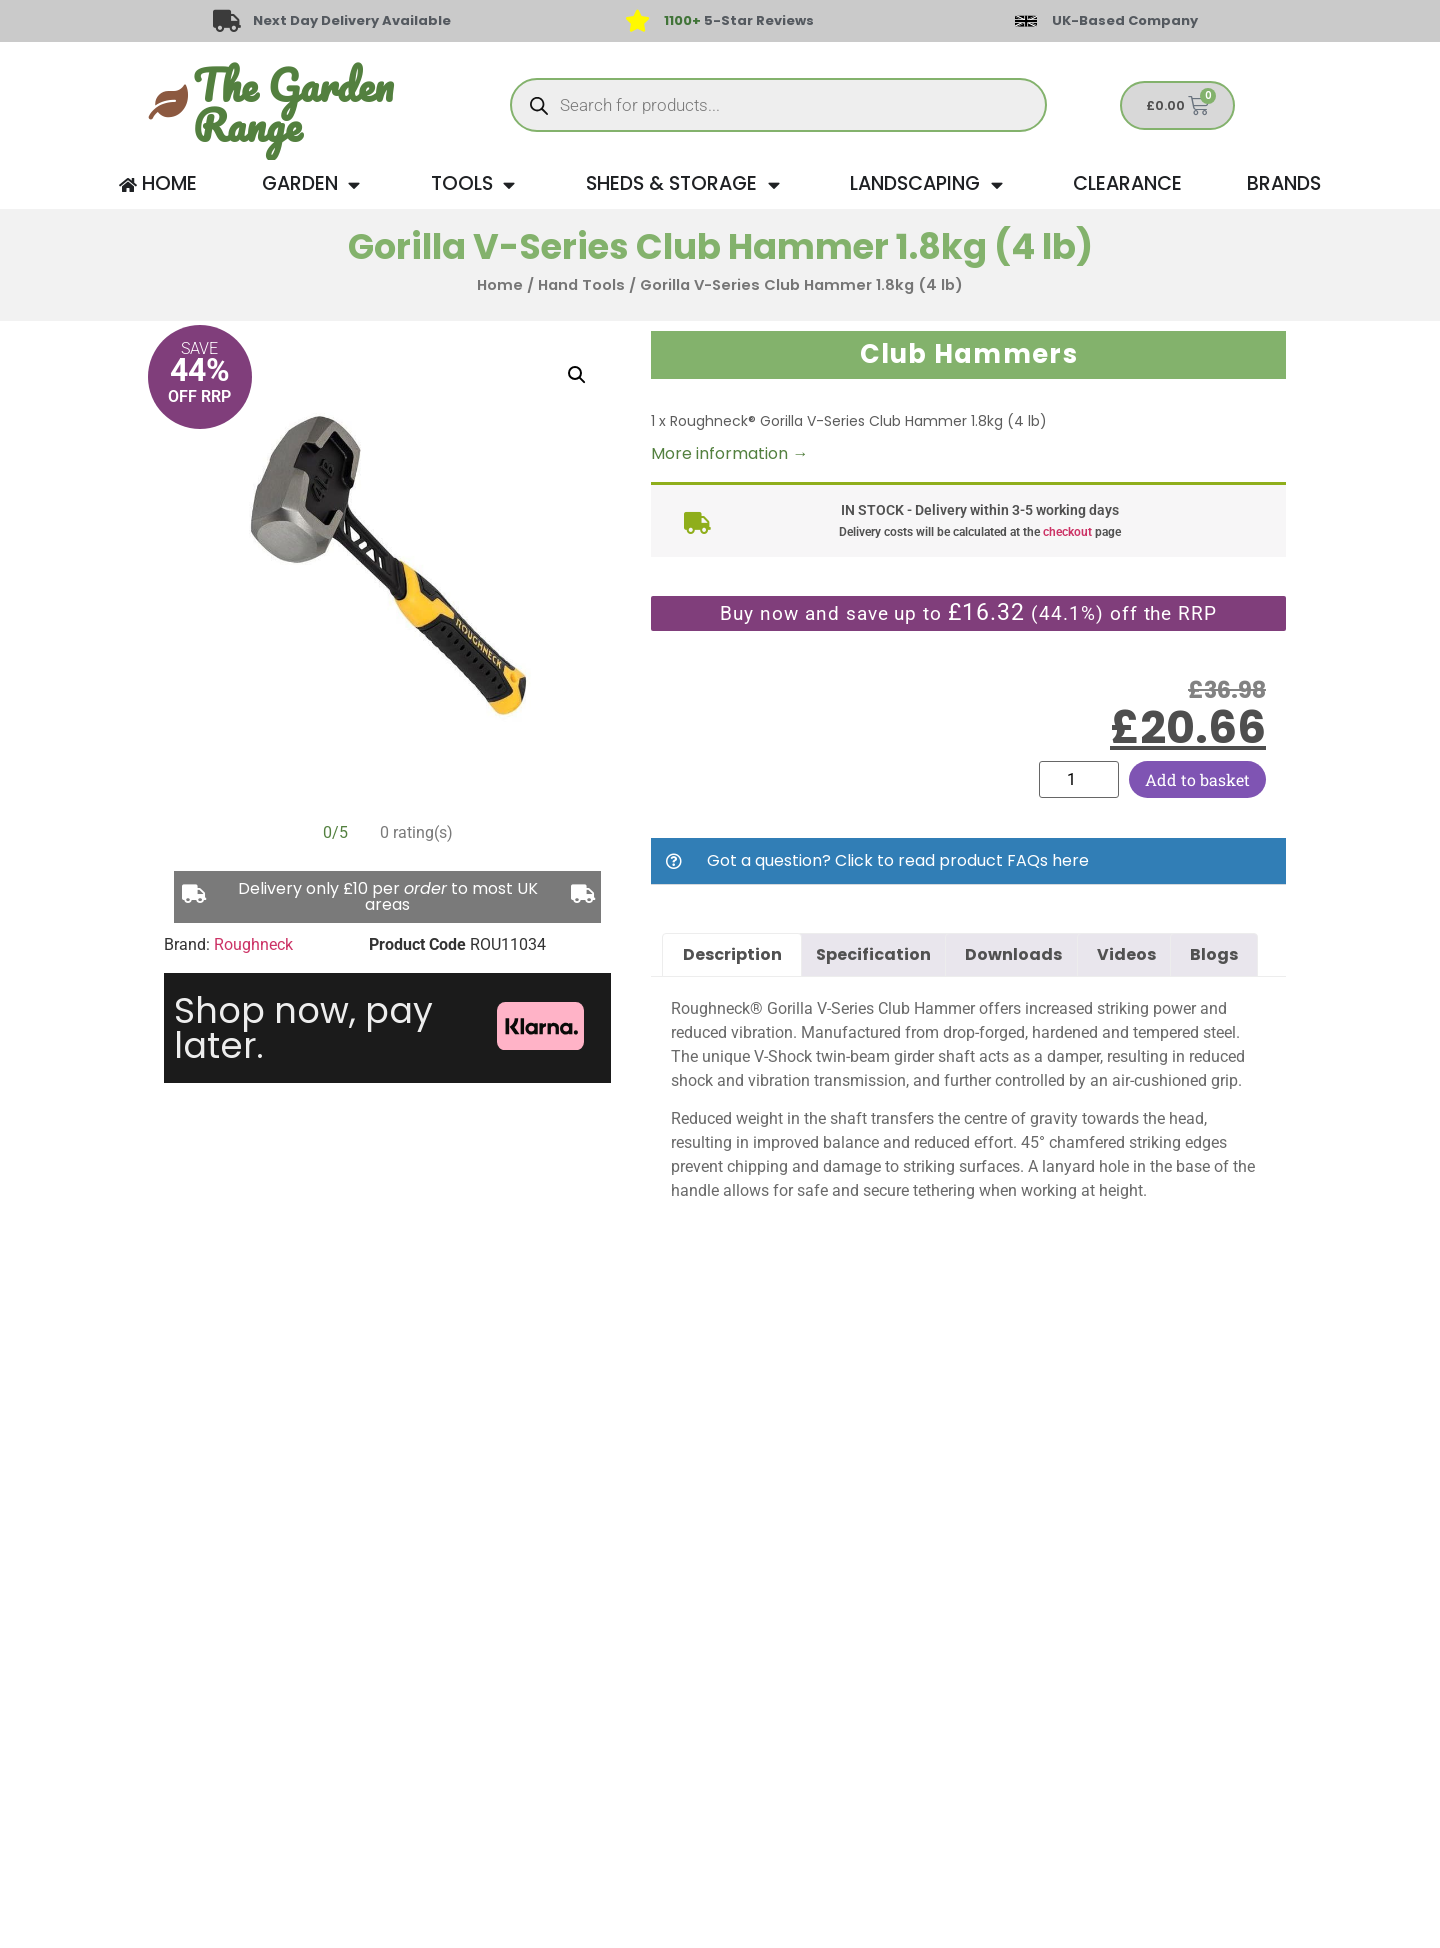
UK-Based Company (1125, 20)
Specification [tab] (873, 954)
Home (500, 285)
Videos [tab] (1126, 954)
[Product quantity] (1079, 779)
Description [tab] (732, 954)
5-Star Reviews (739, 20)
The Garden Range (293, 105)
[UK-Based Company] (1026, 21)
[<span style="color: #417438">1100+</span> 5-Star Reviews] (637, 21)
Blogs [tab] (1214, 954)
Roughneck (253, 944)
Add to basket (1197, 779)
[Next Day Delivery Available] (227, 21)
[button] (577, 375)
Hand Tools (581, 285)
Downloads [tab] (1013, 954)
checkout (1067, 532)
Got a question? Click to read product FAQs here (898, 860)
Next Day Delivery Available (352, 20)
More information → (729, 453)
